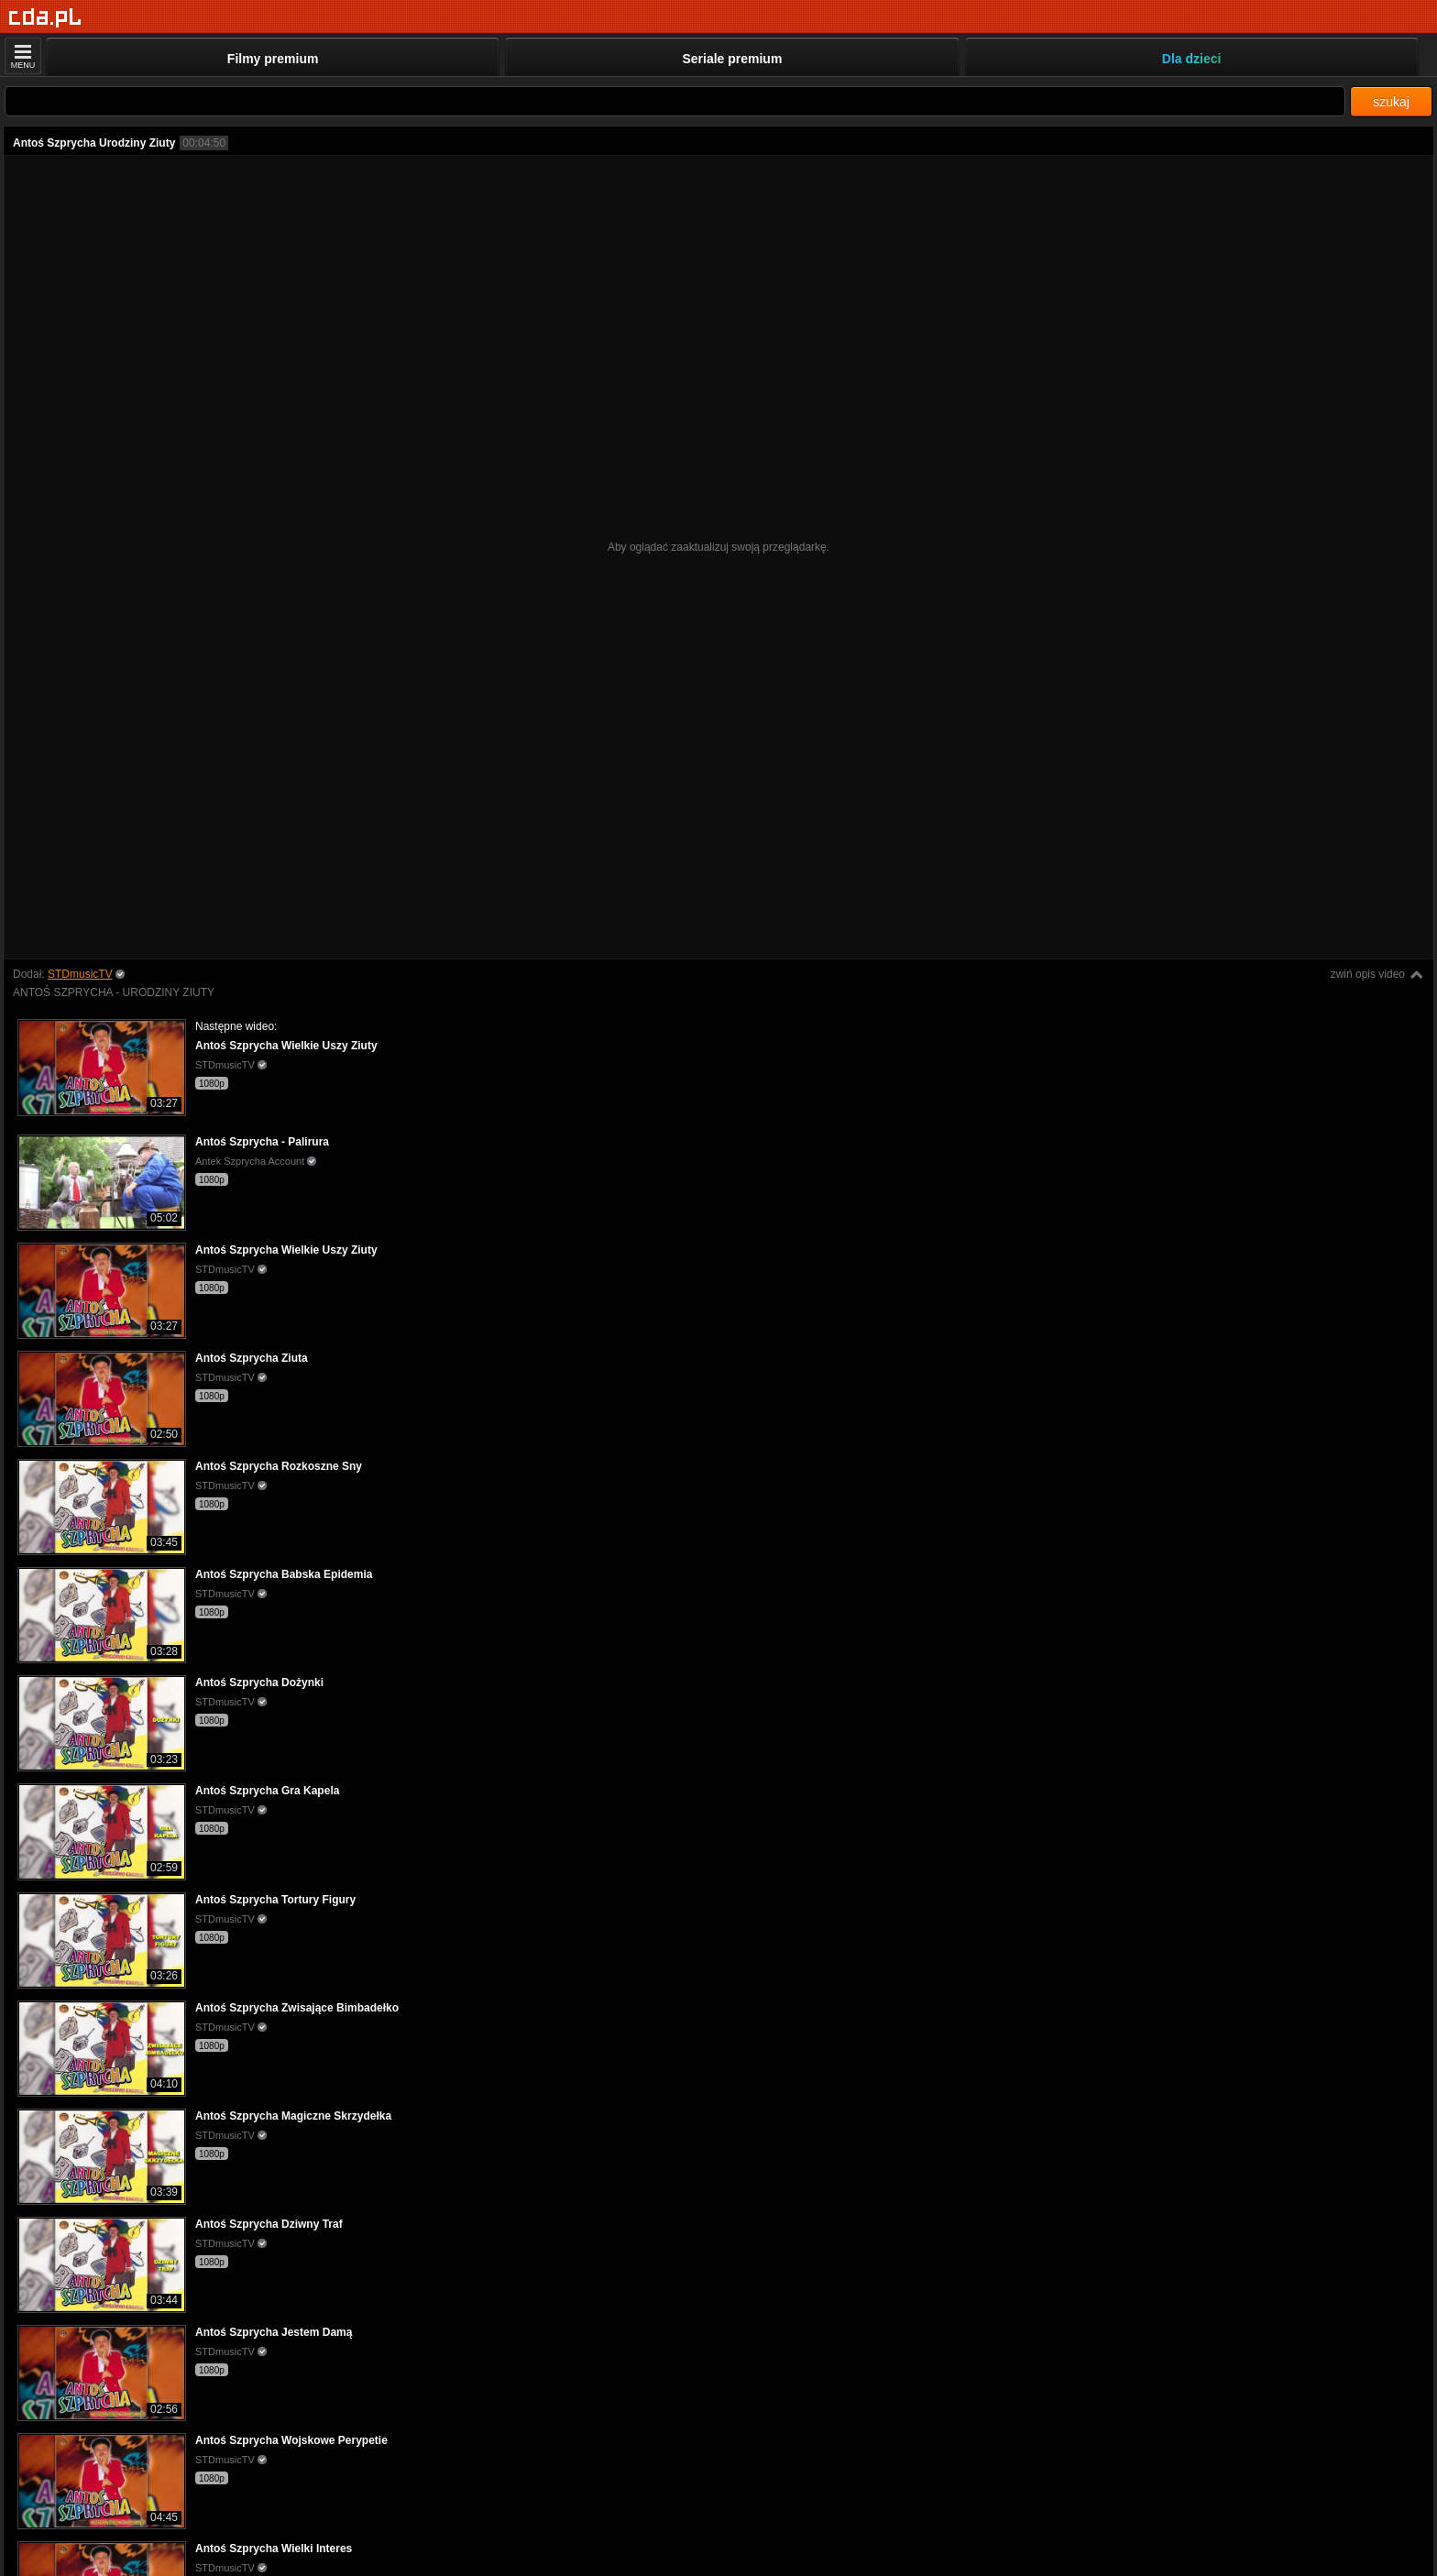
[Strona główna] (45, 17)
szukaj (1391, 101)
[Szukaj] (675, 101)
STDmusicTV (80, 974)
